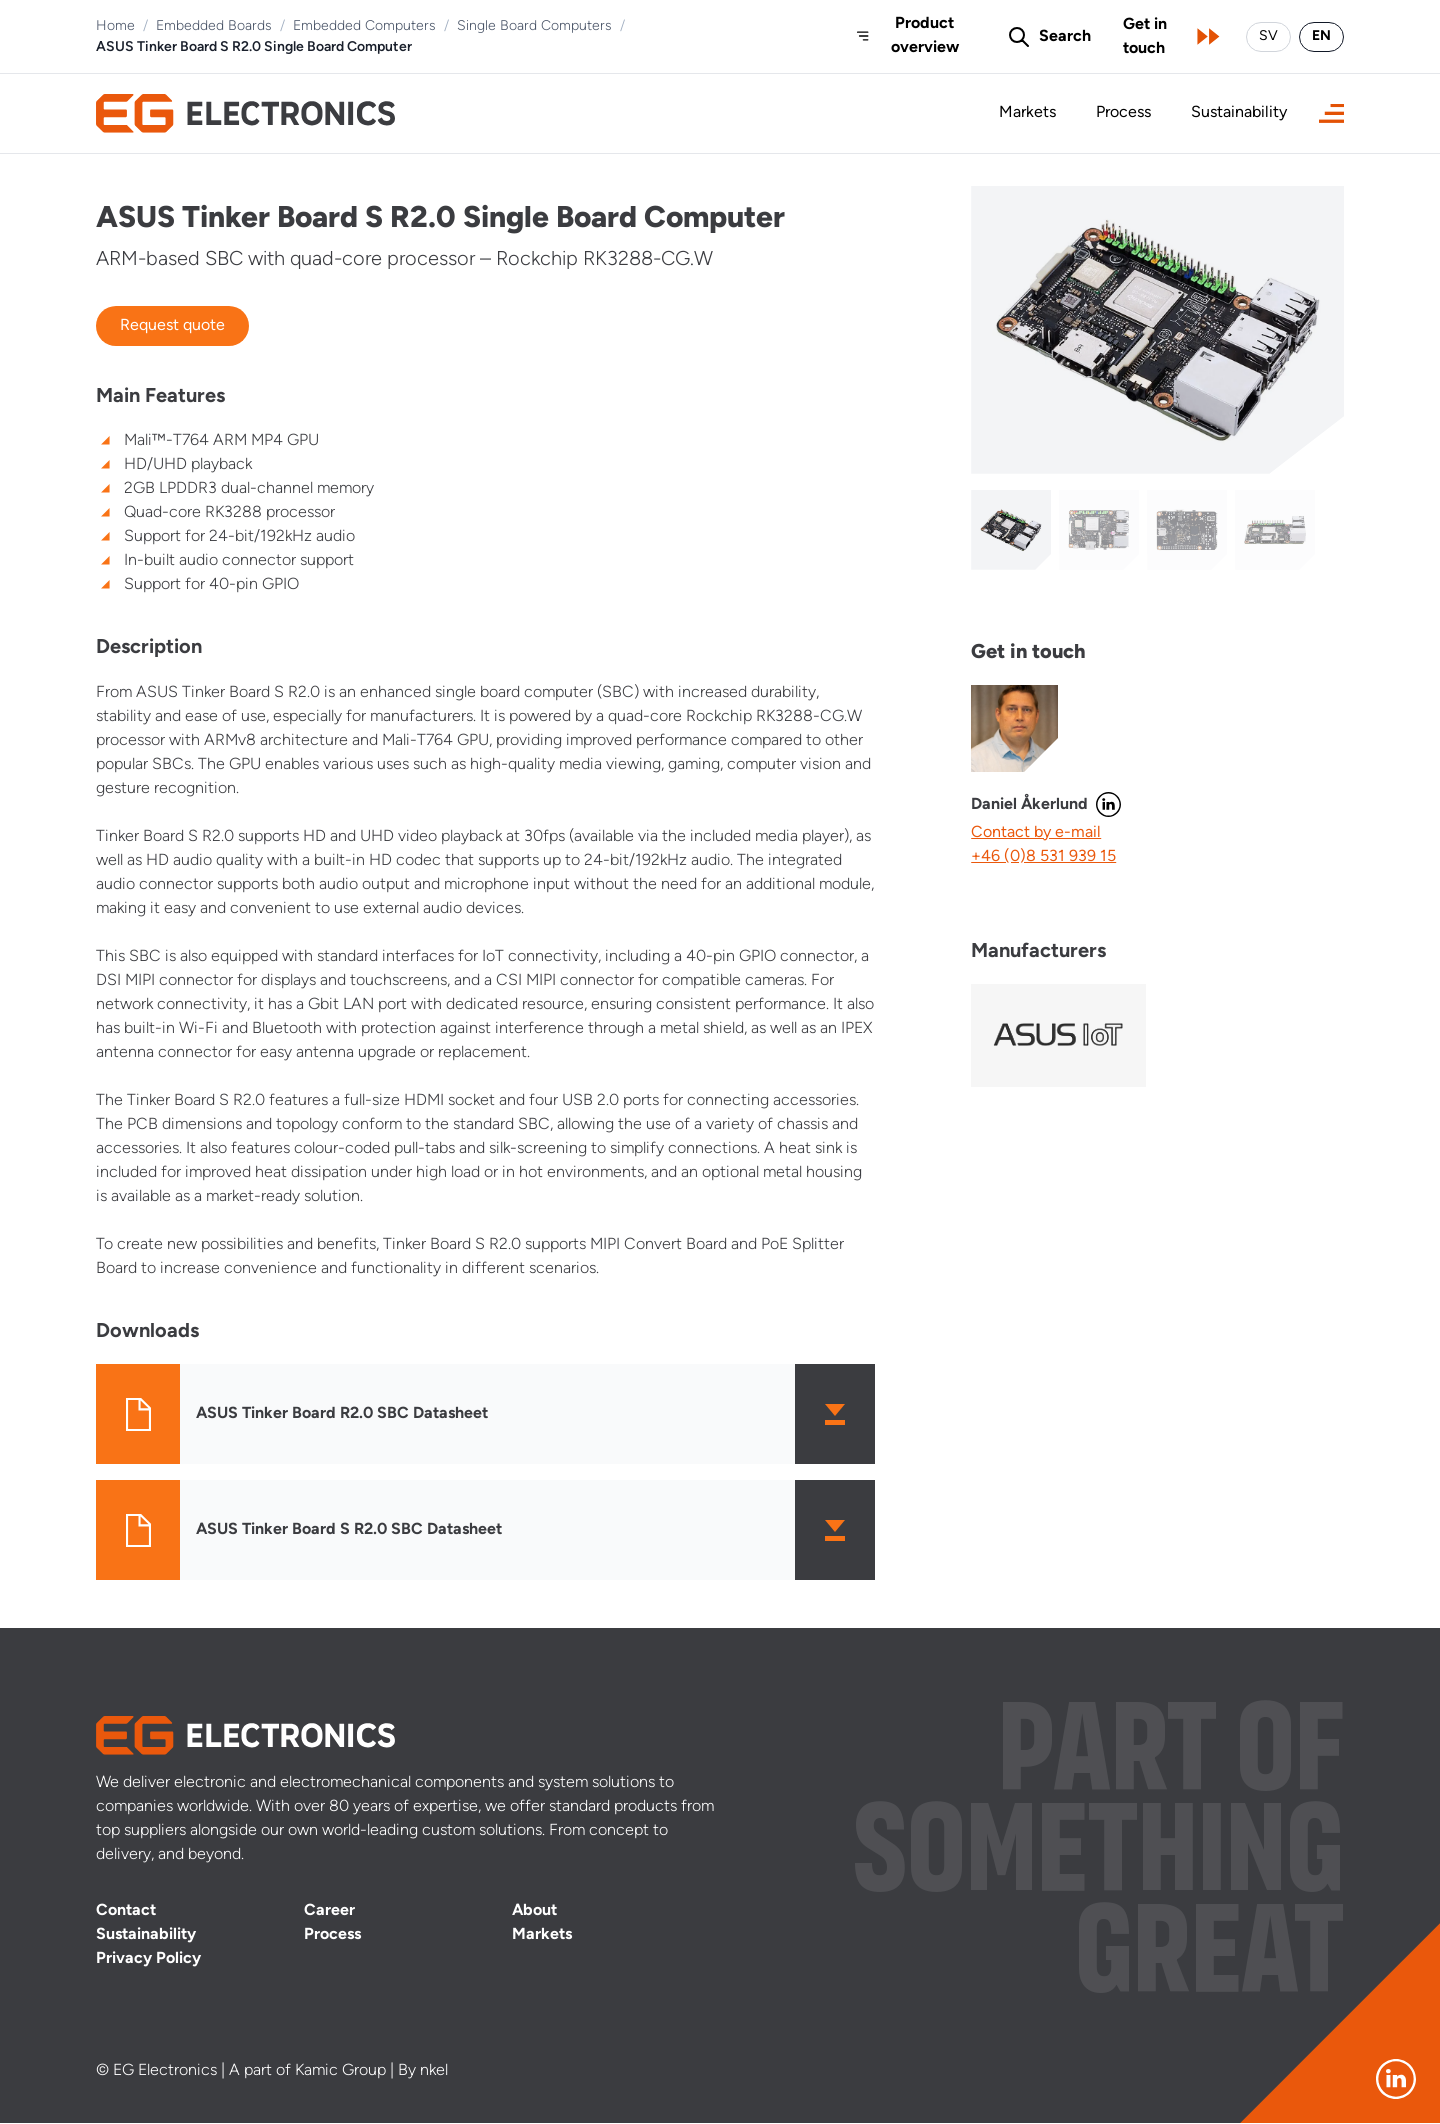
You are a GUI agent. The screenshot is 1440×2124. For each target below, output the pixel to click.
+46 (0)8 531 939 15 (1043, 857)
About (534, 1912)
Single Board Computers (534, 26)
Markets (1027, 114)
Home (115, 26)
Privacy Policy (148, 1960)
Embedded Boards (214, 26)
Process (1123, 114)
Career (329, 1912)
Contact (126, 1912)
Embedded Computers (364, 26)
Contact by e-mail (1036, 833)
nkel (434, 2072)
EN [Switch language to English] (1321, 36)
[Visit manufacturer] (1058, 1035)
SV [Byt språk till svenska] (1268, 36)
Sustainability (1239, 114)
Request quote (172, 326)
